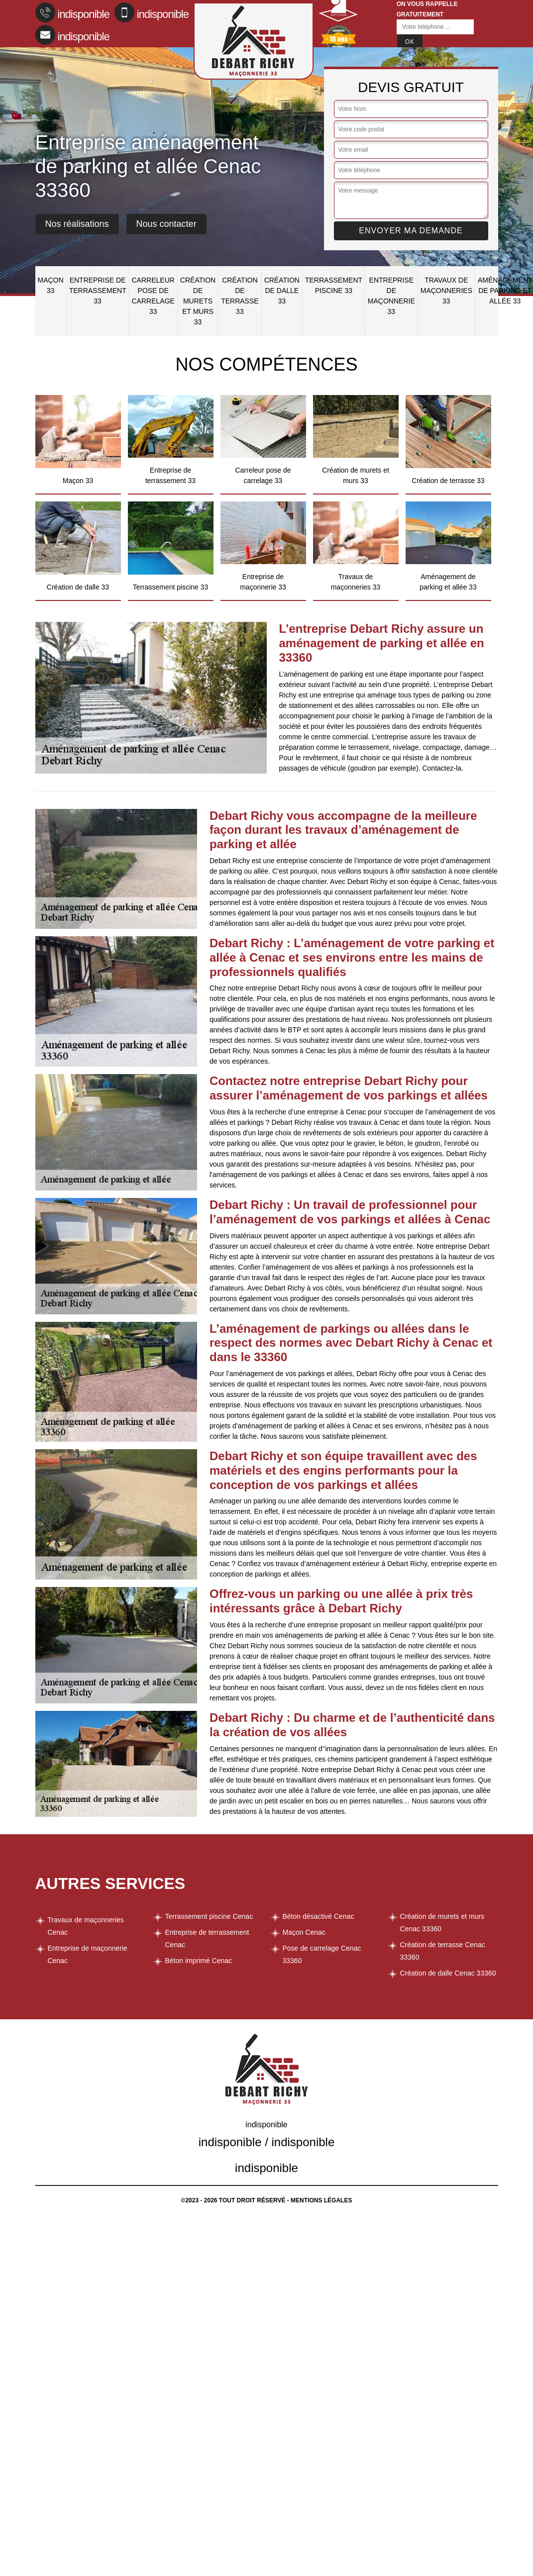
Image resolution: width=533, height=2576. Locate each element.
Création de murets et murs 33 (197, 301)
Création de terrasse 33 (239, 295)
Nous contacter (166, 224)
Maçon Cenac (304, 1932)
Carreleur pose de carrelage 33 (153, 295)
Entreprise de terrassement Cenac (207, 1938)
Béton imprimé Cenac (198, 1961)
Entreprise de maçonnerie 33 (391, 295)
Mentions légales (321, 2200)
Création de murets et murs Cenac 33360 (442, 1922)
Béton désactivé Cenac (318, 1916)
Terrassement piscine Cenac (209, 1916)
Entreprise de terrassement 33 (97, 290)
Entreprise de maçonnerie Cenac (87, 1954)
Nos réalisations (77, 224)
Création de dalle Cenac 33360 (448, 1973)
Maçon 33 (51, 285)
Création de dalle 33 (282, 290)
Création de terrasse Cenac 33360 (442, 1951)
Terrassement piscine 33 (333, 285)
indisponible (72, 12)
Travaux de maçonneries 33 (446, 290)
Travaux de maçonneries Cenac (86, 1926)
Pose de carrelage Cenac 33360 (322, 1954)
